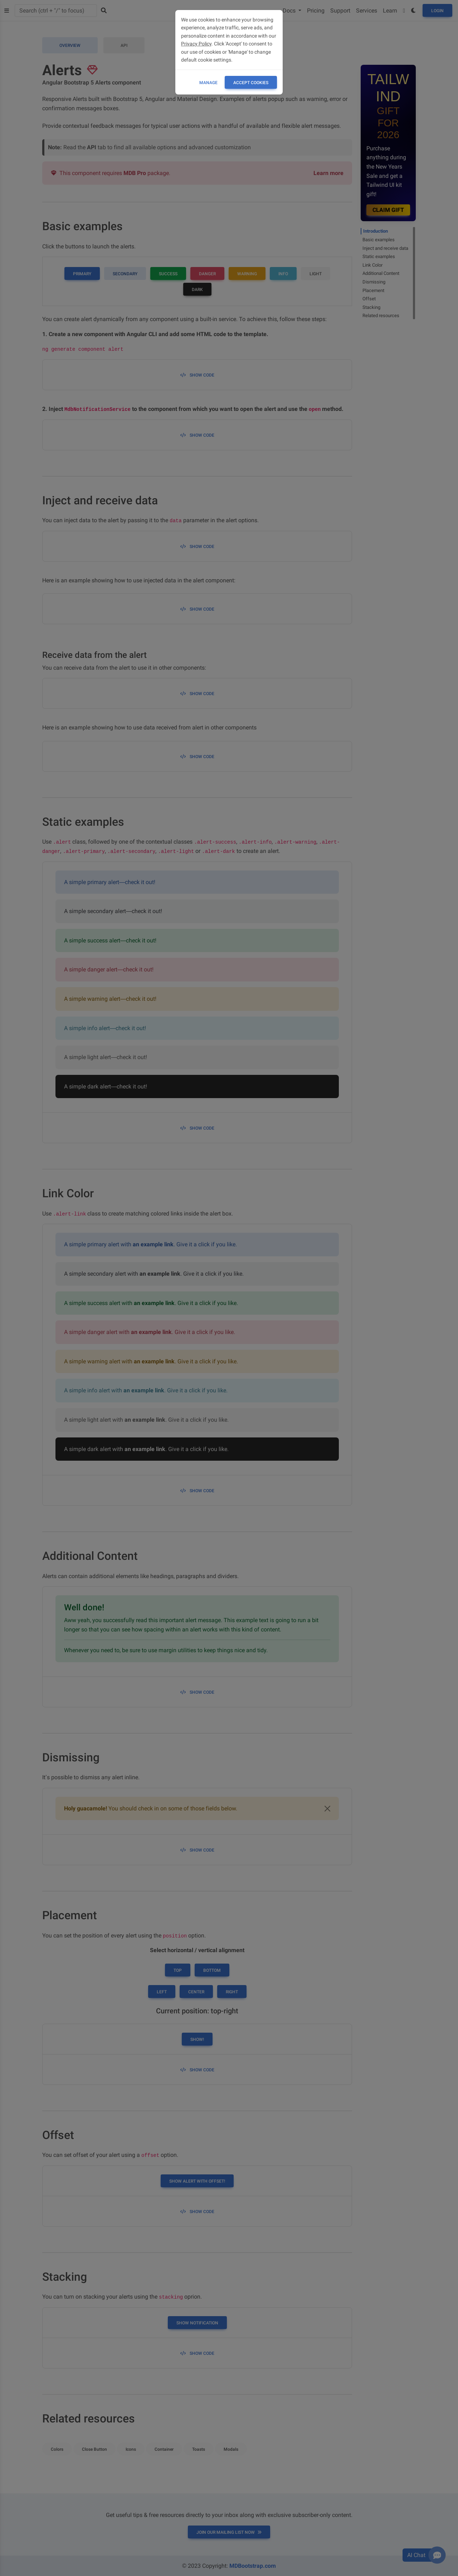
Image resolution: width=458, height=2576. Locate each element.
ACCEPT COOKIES (250, 82)
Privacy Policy (196, 44)
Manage (208, 82)
